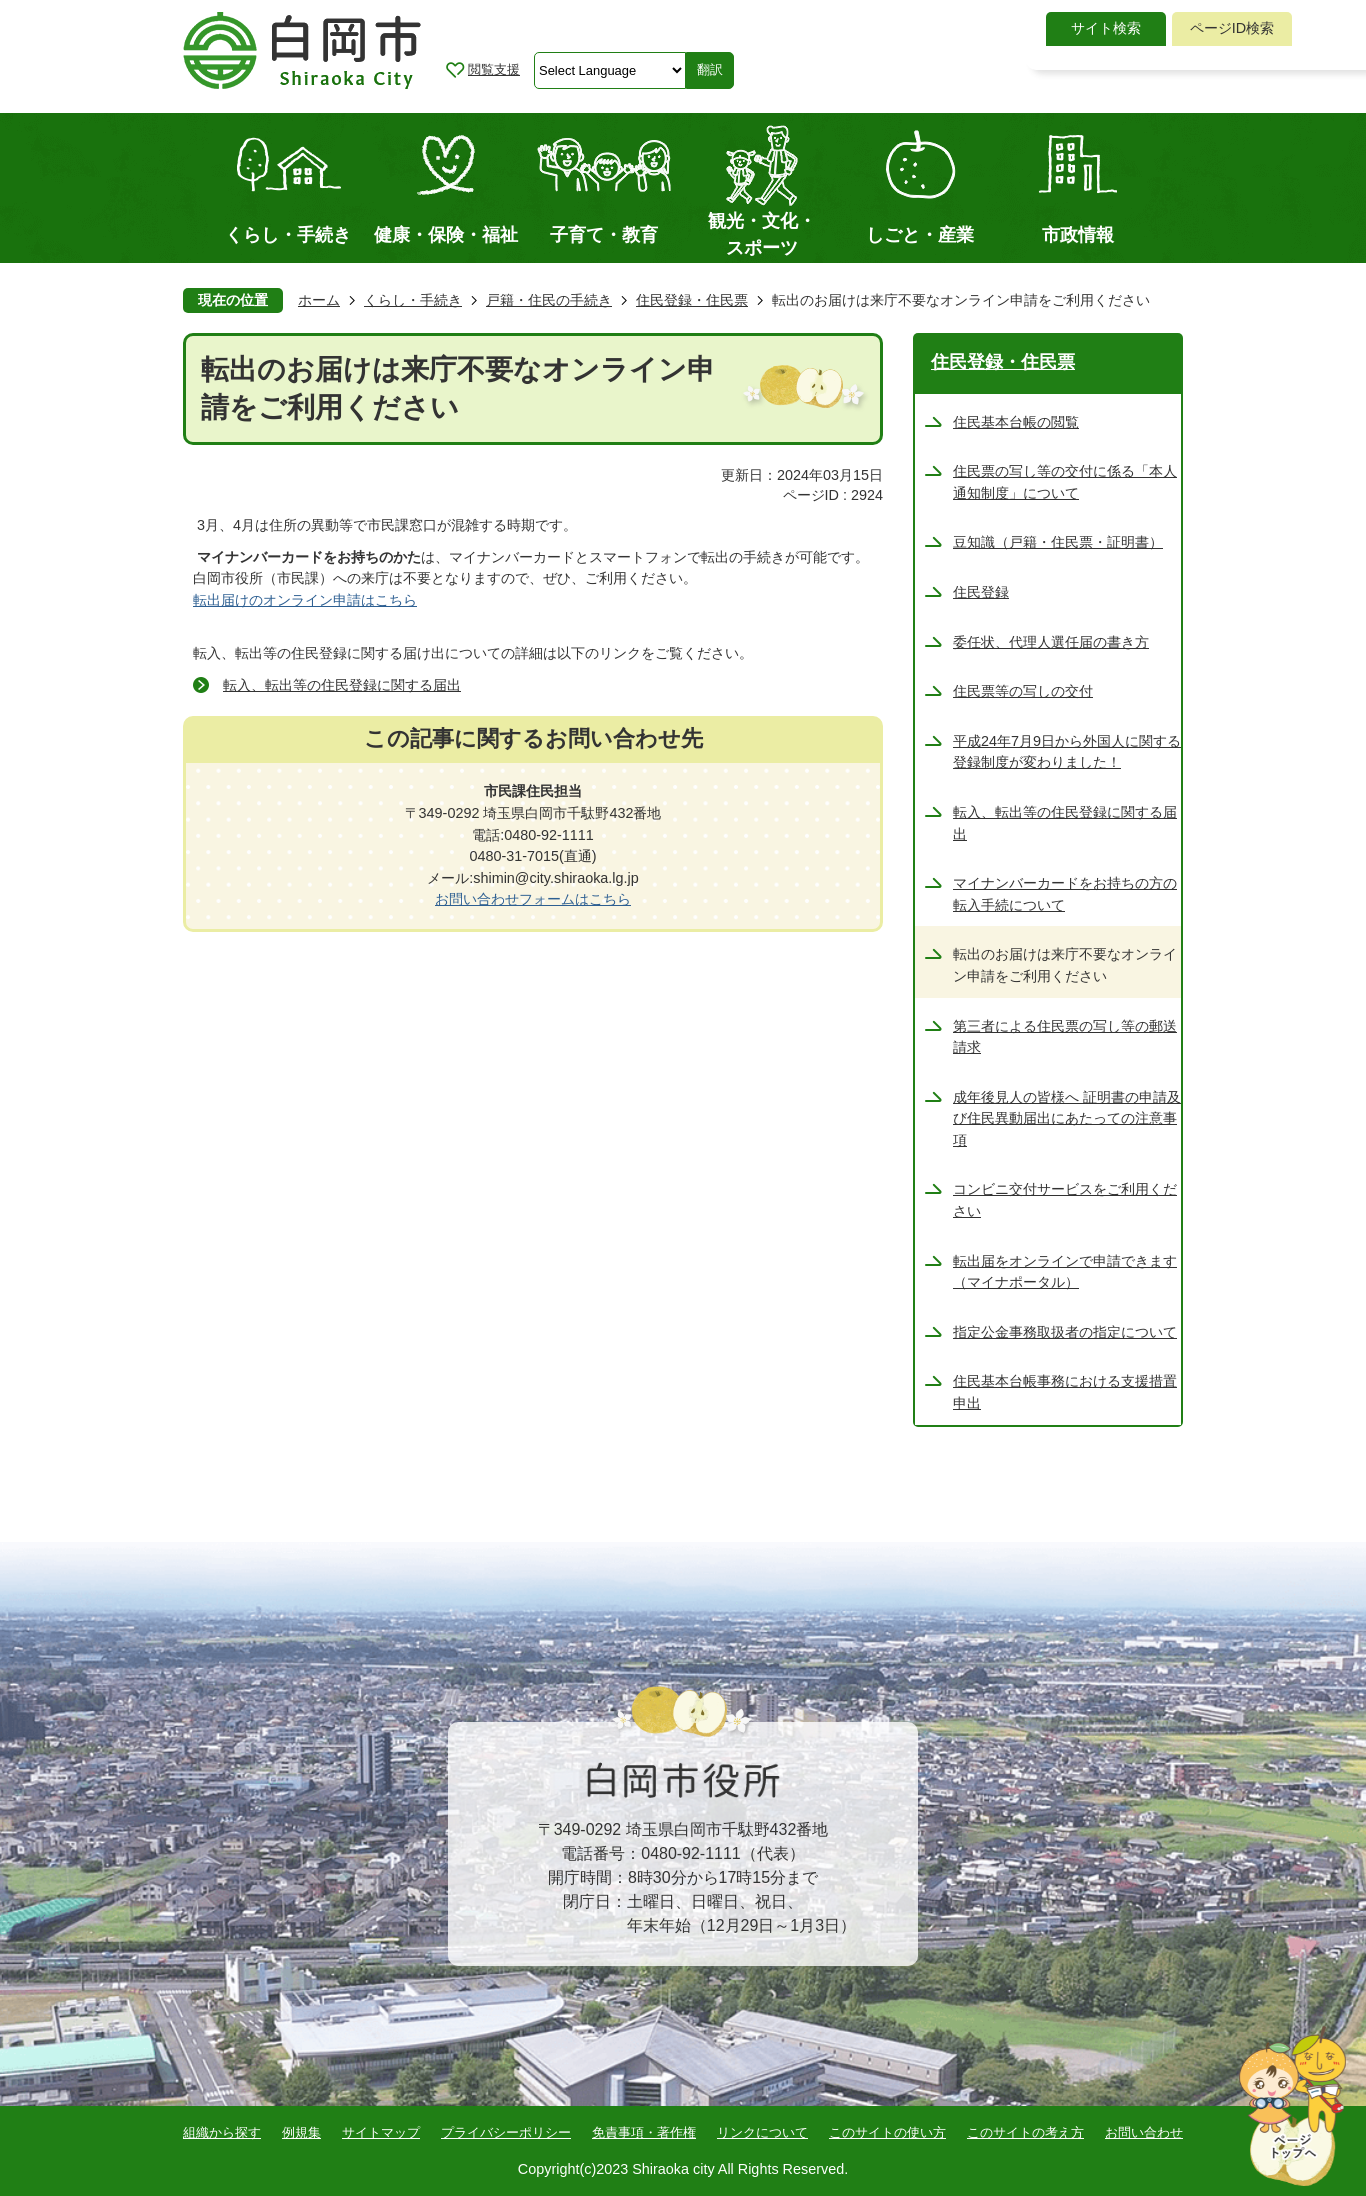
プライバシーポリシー (506, 2132)
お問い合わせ (1144, 2132)
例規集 (301, 2132)
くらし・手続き (413, 300)
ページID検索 (1232, 28)
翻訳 (710, 69)
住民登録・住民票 (692, 300)
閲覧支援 (494, 69)
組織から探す (222, 2132)
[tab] (1106, 29)
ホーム (319, 300)
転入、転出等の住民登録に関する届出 (342, 685)
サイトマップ (381, 2132)
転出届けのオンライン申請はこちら (305, 600)
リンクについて (762, 2132)
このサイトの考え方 (1025, 2132)
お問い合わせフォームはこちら (533, 899)
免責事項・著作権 (644, 2132)
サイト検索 (1106, 28)
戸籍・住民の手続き (549, 300)
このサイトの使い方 (887, 2132)
